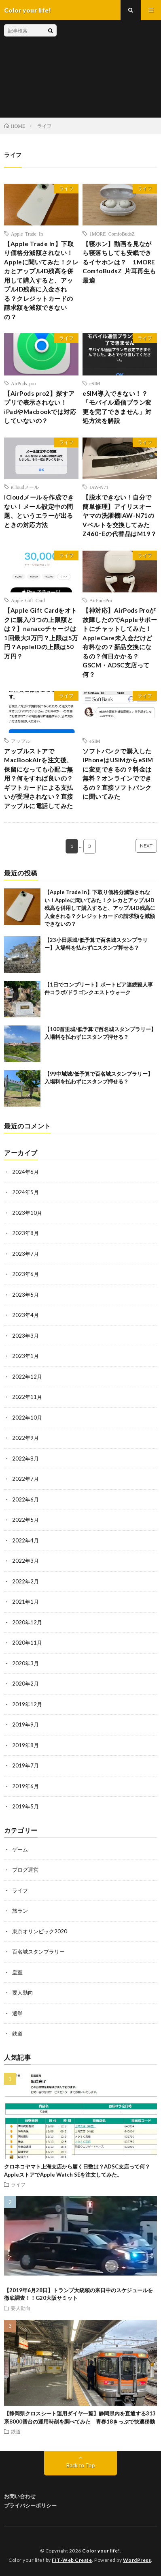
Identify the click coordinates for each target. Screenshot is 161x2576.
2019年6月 (25, 1786)
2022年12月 (27, 1376)
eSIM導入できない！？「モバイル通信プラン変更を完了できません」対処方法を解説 (117, 407)
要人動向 (22, 1992)
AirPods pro (23, 383)
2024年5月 (25, 1192)
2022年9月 (25, 1438)
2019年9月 (25, 1724)
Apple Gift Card (28, 600)
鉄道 (17, 2033)
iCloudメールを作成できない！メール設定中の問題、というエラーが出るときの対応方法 (39, 510)
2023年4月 (25, 1315)
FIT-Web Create (72, 2560)
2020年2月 (25, 1683)
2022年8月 (25, 1458)
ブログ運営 (25, 1869)
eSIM (94, 383)
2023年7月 (25, 1253)
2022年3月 (25, 1560)
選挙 (17, 2013)
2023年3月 (25, 1335)
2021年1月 (25, 1601)
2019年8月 (25, 1745)
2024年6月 (25, 1172)
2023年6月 (25, 1274)
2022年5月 (25, 1519)
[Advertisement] (107, 68)
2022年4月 (25, 1540)
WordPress (137, 2560)
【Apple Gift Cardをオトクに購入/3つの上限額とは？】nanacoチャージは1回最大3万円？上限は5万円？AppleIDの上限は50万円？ (41, 633)
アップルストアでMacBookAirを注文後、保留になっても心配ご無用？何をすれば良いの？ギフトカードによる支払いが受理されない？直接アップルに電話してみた (38, 778)
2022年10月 (27, 1417)
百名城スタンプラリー (38, 1951)
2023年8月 (25, 1233)
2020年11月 (27, 1642)
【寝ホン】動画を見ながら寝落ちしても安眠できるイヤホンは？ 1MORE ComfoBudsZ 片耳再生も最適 (119, 262)
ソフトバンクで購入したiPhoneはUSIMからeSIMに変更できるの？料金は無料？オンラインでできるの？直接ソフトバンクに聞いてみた (118, 773)
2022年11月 (27, 1397)
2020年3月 (25, 1663)
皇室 (17, 1972)
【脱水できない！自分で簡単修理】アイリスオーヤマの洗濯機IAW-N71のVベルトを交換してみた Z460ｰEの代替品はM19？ (120, 515)
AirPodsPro (100, 600)
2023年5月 (25, 1294)
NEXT (146, 846)
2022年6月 (25, 1499)
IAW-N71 (98, 487)
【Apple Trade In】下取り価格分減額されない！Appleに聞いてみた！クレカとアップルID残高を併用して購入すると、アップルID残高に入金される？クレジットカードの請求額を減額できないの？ (41, 280)
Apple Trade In (27, 233)
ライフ (66, 188)
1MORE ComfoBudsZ (112, 233)
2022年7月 (25, 1479)
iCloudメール (25, 487)
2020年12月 (27, 1622)
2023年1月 (25, 1356)
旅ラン (20, 1910)
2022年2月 (25, 1581)
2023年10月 (27, 1213)
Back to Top (80, 2465)
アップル (20, 740)
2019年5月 (25, 1806)
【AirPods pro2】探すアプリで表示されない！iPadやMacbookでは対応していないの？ (40, 407)
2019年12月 (27, 1704)
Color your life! (101, 2551)
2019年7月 (25, 1765)
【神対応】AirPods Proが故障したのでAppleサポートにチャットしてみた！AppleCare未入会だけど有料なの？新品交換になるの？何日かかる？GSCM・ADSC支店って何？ (120, 642)
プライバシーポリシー (30, 2505)
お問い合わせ (20, 2496)
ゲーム (20, 1849)
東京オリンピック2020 (39, 1931)
